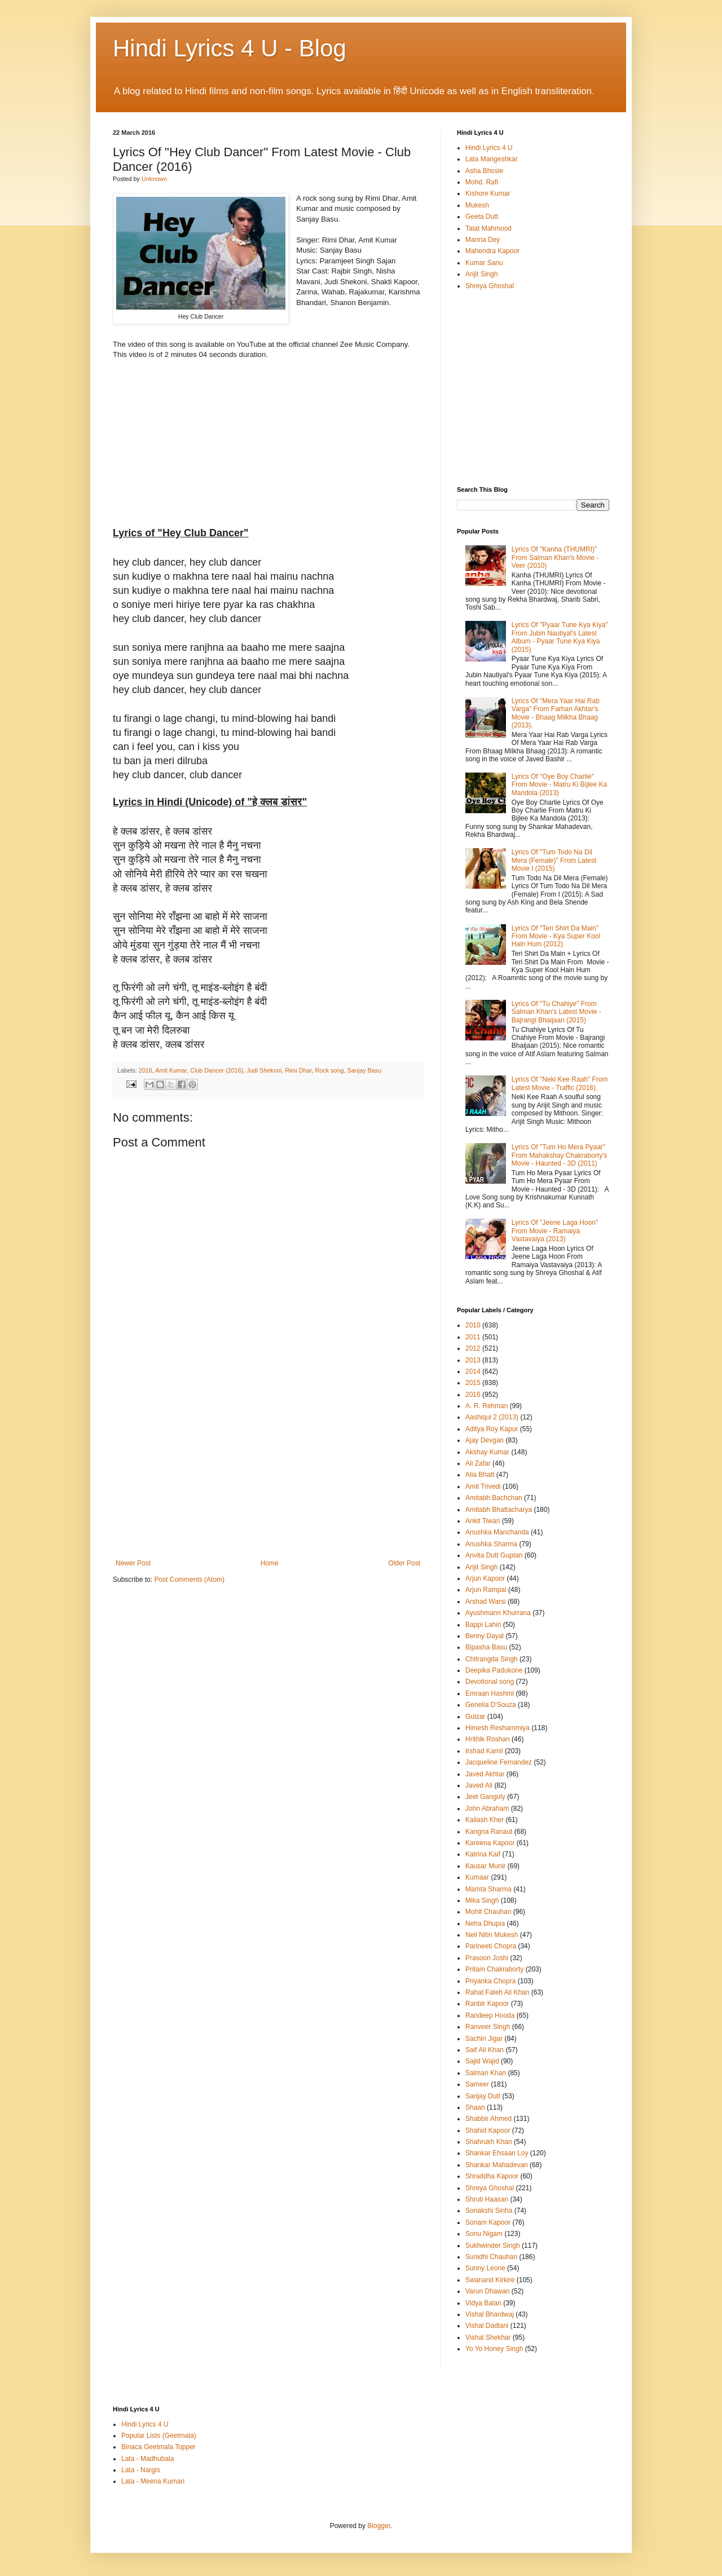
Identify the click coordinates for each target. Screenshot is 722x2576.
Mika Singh (482, 1900)
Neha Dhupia (485, 1923)
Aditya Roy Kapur (491, 1429)
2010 (473, 1325)
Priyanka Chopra (490, 1981)
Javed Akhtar (484, 1774)
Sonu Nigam (484, 2234)
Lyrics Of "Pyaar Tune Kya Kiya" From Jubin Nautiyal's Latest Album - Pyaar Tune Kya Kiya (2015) (560, 637)
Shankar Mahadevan (496, 2165)
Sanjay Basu (364, 1070)
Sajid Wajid (482, 2061)
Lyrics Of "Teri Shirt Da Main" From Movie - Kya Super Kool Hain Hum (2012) (556, 936)
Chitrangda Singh (491, 1659)
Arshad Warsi (485, 1601)
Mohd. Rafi (481, 182)
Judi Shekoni (263, 1070)
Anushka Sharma (491, 1544)
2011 (473, 1337)
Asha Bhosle (484, 171)
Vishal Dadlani (487, 2326)
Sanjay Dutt (482, 2096)
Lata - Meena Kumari (152, 2481)
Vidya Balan (483, 2303)
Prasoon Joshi (486, 1958)
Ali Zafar (478, 1463)
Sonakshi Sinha (488, 2211)
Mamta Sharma (488, 1889)
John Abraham (487, 1808)
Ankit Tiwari (482, 1521)
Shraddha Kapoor (491, 2176)
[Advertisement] (268, 1474)
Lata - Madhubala (147, 2459)
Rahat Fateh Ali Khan (497, 1992)
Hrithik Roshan (487, 1739)
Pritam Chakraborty (494, 1969)
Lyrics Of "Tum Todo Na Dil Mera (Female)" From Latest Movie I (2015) (554, 860)
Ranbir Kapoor (487, 2004)
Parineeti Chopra (490, 1946)
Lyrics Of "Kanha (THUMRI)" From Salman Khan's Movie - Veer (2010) (555, 557)
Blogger (378, 2526)
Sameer (477, 2084)
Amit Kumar (171, 1070)
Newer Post (133, 1563)
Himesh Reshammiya (497, 1728)
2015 (473, 1383)
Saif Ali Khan (484, 2050)
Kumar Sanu (484, 263)
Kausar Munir (485, 1866)
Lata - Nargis (140, 2470)
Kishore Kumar (487, 193)
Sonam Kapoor (487, 2222)
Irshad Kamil (484, 1751)
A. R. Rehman (486, 1406)
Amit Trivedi (483, 1486)
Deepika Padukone (493, 1670)
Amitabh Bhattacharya (498, 1510)
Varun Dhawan (487, 2291)
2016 (145, 1070)
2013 (473, 1360)
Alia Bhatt (479, 1475)
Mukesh (477, 205)
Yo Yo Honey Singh (494, 2349)
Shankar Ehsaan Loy (496, 2153)
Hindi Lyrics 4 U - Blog (229, 48)
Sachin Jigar (484, 2039)
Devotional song (489, 1682)
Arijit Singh (481, 274)
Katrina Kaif (482, 1854)
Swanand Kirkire (489, 2280)
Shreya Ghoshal (489, 286)
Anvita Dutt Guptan (493, 1555)
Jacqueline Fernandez (498, 1762)
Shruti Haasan (486, 2199)
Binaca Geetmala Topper (158, 2447)
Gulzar (475, 1717)
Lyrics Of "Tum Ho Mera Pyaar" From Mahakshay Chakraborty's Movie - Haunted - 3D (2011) (559, 1155)
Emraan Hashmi (489, 1693)
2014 (473, 1371)
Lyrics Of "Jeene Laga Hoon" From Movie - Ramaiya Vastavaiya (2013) (555, 1231)
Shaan (475, 2107)
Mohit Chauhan (488, 1912)
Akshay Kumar (487, 1452)
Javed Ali (478, 1785)
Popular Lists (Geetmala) (158, 2436)
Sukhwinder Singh (492, 2245)
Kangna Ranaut (488, 1832)
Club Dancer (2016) (216, 1070)
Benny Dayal (484, 1636)
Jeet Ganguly (485, 1797)
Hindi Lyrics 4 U (489, 148)
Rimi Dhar (298, 1070)
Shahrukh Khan (488, 2142)
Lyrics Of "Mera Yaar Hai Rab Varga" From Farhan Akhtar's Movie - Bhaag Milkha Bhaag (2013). (556, 713)
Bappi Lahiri (483, 1625)
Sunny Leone (485, 2268)
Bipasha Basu (486, 1647)
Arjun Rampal (486, 1590)
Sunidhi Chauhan (491, 2257)
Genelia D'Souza (490, 1705)
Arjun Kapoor (485, 1578)
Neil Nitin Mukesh (491, 1935)
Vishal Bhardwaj (489, 2314)
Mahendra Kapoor (492, 251)
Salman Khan (485, 2073)
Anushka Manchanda (497, 1532)
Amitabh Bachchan (493, 1498)
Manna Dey (482, 240)
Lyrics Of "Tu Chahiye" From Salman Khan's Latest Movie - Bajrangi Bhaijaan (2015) (556, 1012)
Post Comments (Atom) (189, 1579)
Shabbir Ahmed (488, 2119)
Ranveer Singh (487, 2027)
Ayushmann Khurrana (498, 1613)
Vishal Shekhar (488, 2337)
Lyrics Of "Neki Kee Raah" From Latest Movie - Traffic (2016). (560, 1083)
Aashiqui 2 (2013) (491, 1417)
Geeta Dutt (481, 216)
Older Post (404, 1563)
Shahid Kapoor (487, 2130)
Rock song (329, 1070)
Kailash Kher (484, 1820)
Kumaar (477, 1877)
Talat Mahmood (488, 228)
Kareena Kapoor (489, 1843)
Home (270, 1563)
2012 (473, 1348)
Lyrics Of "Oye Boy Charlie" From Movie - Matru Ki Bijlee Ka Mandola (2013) (559, 785)
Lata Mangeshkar (491, 159)
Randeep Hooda (489, 2015)
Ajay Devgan (484, 1440)
